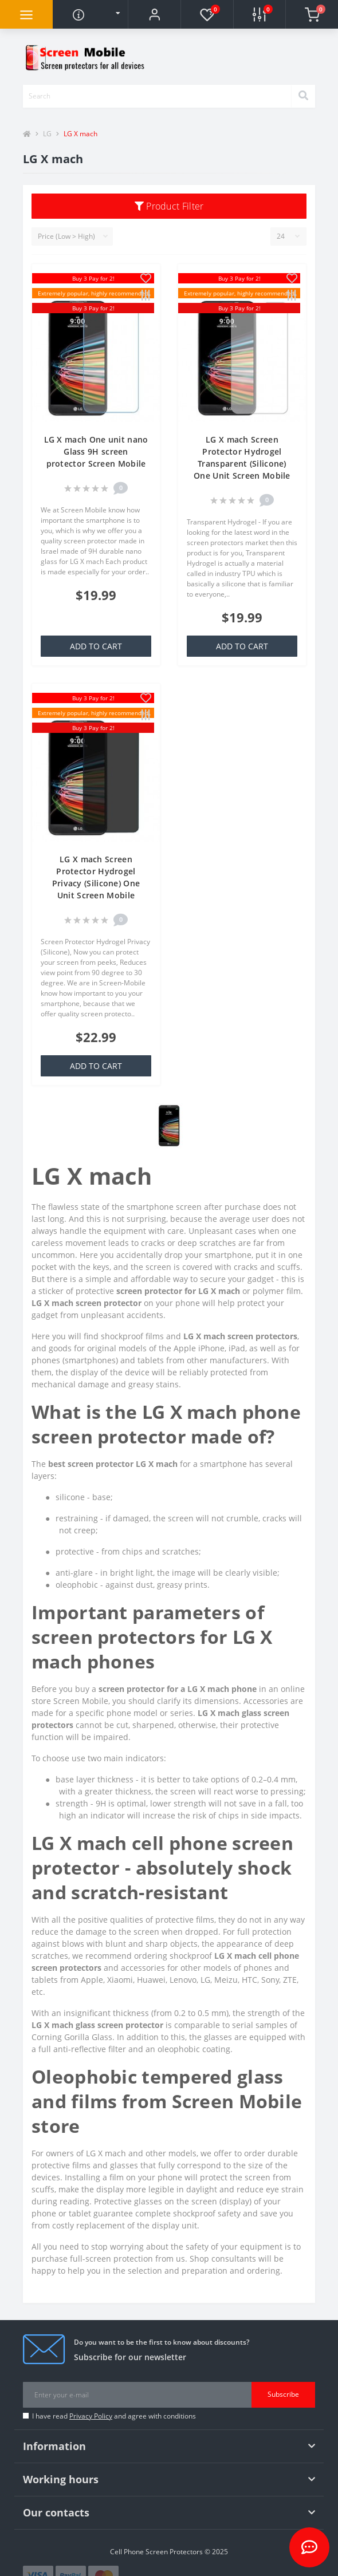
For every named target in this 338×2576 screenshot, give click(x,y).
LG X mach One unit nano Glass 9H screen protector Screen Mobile (96, 451)
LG (47, 134)
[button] (154, 14)
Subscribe (283, 2394)
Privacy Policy (90, 2416)
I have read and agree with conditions (114, 2416)
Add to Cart (96, 646)
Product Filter (169, 206)
